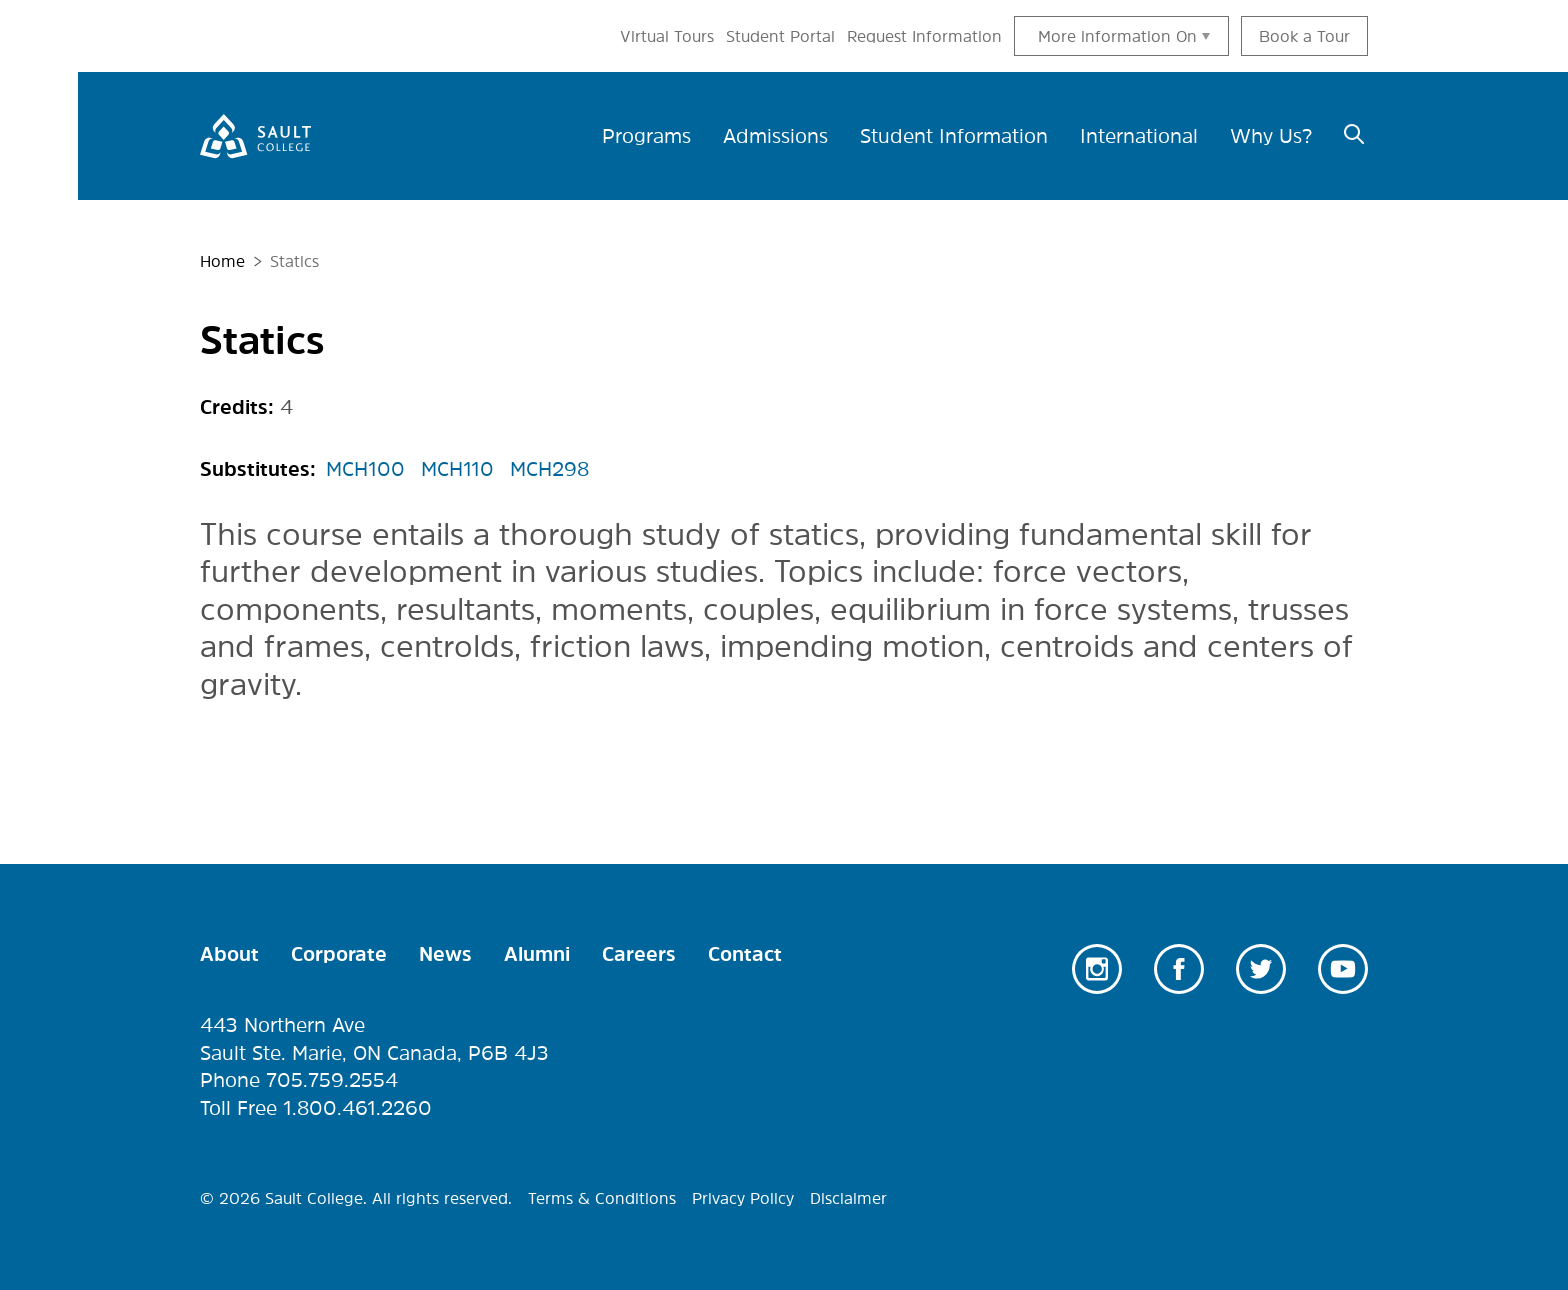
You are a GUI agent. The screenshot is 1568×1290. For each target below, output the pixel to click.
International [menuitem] (1139, 136)
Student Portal (780, 36)
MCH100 (365, 469)
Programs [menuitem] (646, 136)
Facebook (1179, 969)
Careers (639, 954)
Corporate (339, 954)
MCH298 (549, 469)
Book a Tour (1304, 36)
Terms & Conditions (602, 1198)
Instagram (1097, 969)
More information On (1117, 36)
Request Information (924, 36)
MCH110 (457, 469)
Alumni (537, 954)
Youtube (1343, 969)
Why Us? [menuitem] (1271, 136)
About (229, 954)
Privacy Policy (743, 1198)
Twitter (1261, 969)
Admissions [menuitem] (775, 136)
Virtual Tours (667, 36)
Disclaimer (848, 1198)
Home (222, 261)
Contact (745, 954)
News (445, 954)
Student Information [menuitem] (954, 136)
